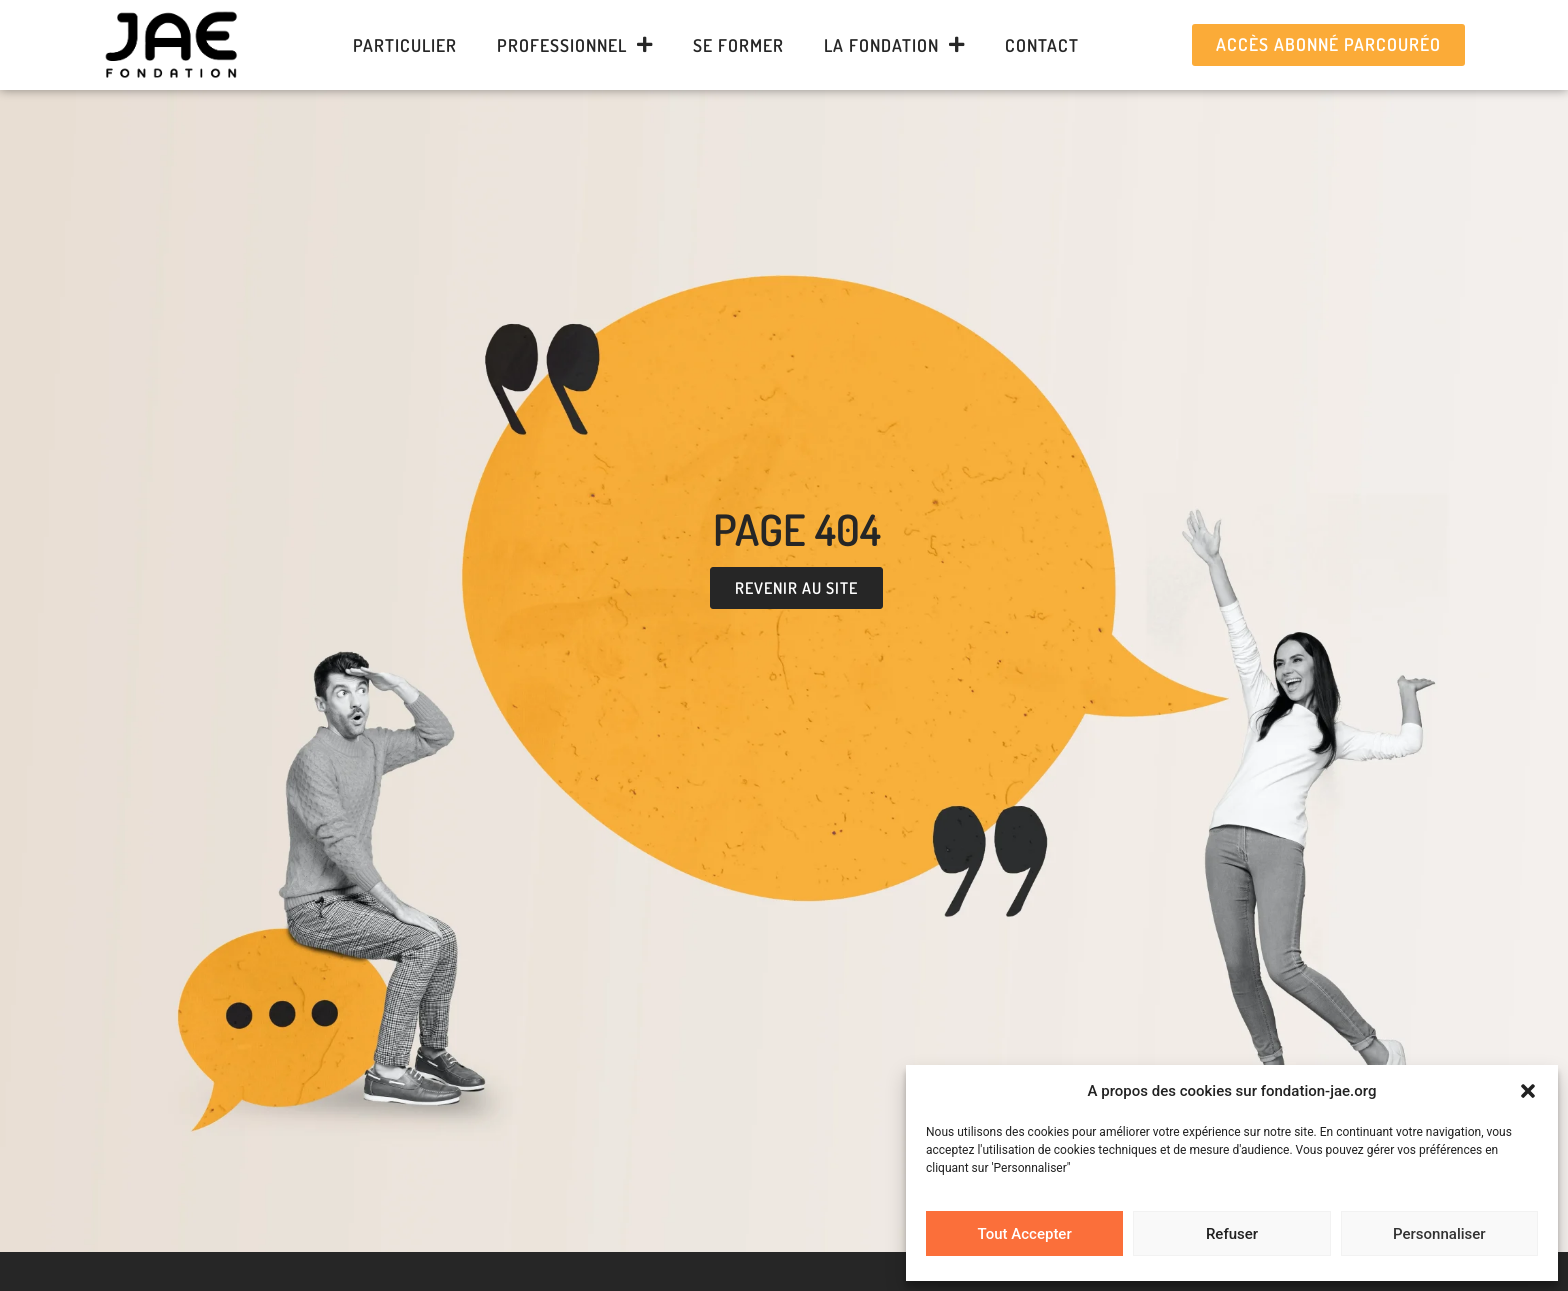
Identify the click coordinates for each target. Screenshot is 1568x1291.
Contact (1042, 45)
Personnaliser (1439, 1234)
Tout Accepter (1025, 1234)
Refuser (1232, 1234)
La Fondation (894, 45)
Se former (738, 45)
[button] (1528, 1091)
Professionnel (575, 45)
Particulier (405, 45)
